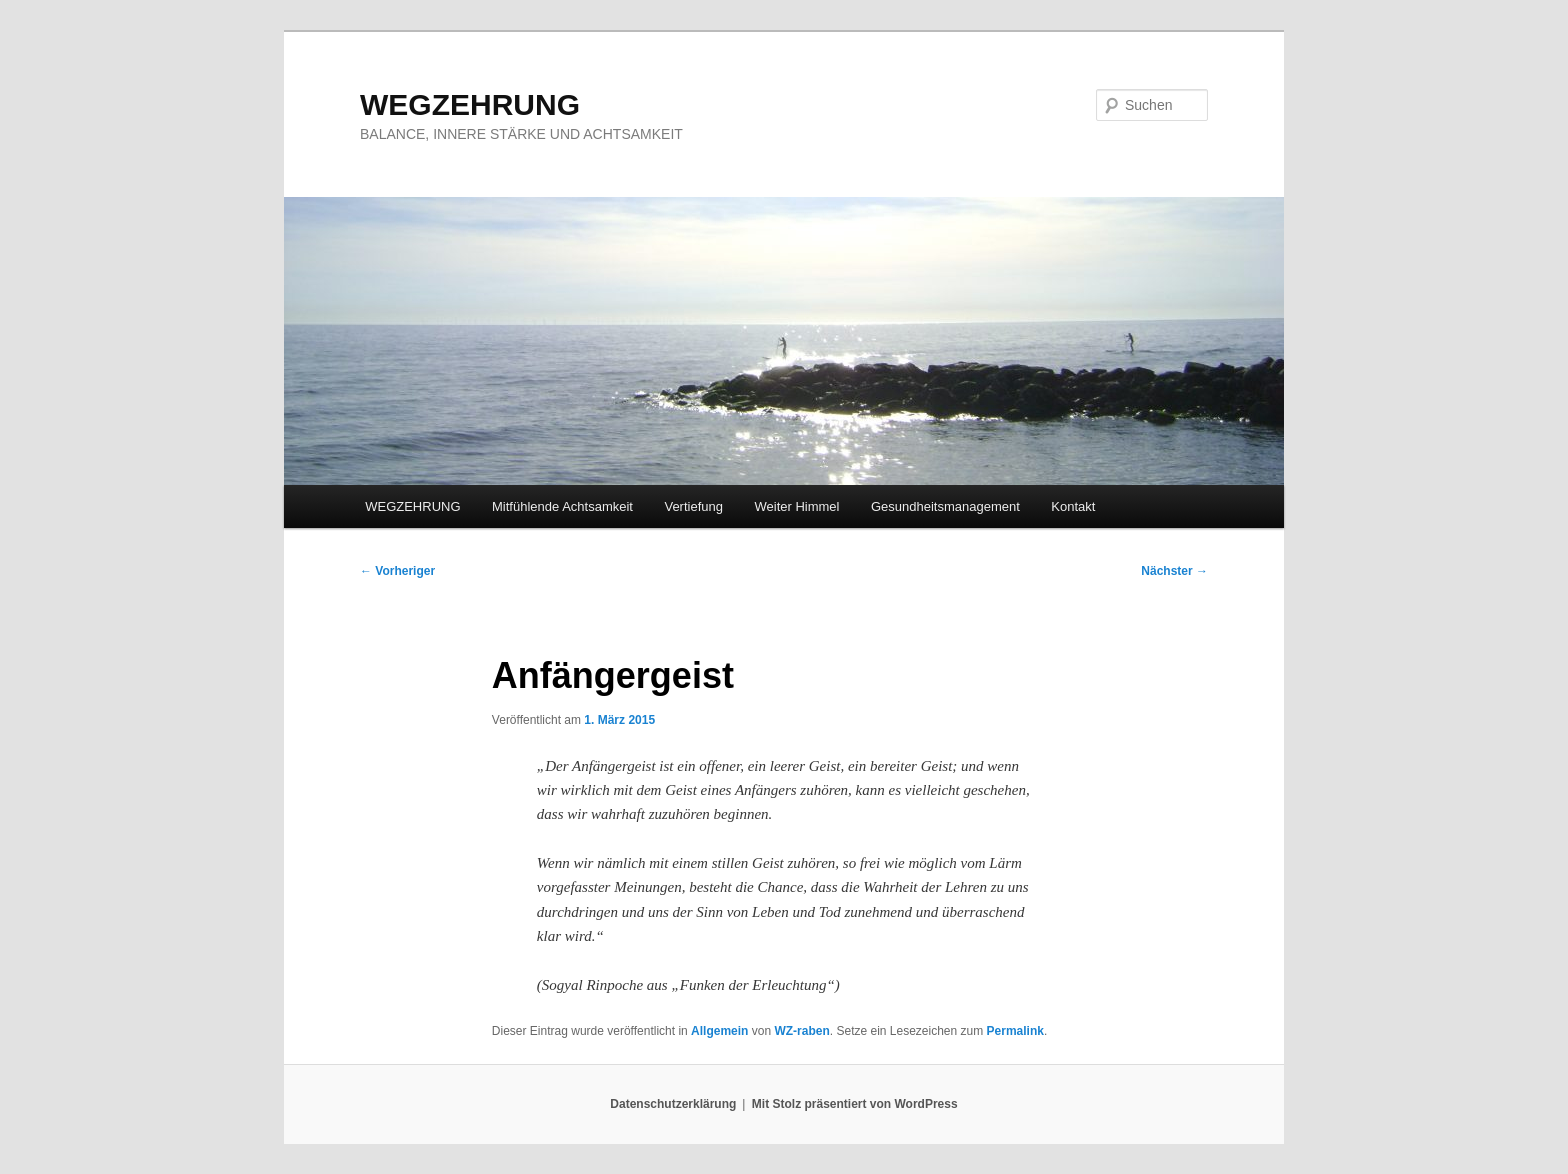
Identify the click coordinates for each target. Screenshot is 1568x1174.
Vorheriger (397, 571)
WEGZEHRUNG (470, 104)
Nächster (1174, 571)
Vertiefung (693, 506)
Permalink (1015, 1031)
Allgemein (719, 1031)
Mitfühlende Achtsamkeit (562, 506)
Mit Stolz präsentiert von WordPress (855, 1104)
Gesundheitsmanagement (945, 506)
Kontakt (1073, 506)
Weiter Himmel (796, 506)
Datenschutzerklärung (673, 1104)
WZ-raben (801, 1031)
